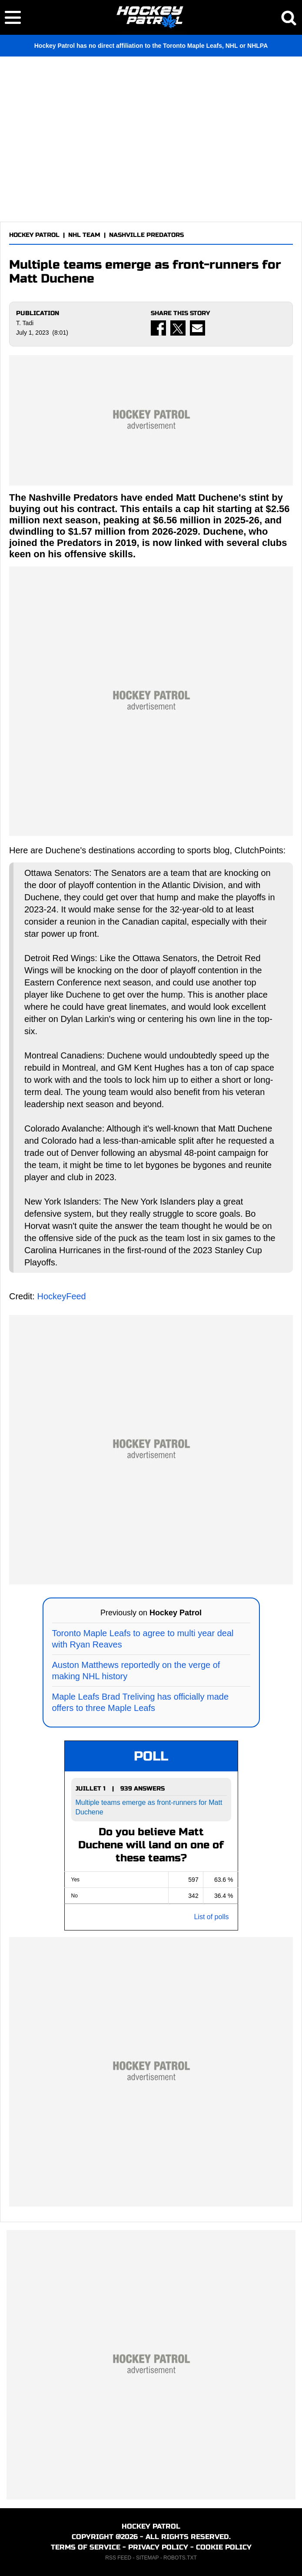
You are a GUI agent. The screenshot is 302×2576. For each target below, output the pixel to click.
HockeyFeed (61, 1296)
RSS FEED (118, 2558)
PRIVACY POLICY (158, 2547)
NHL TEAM (84, 235)
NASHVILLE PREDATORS (146, 235)
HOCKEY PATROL (34, 235)
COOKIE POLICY (224, 2547)
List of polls (211, 1916)
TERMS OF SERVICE (85, 2547)
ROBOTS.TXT (180, 2558)
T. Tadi (24, 323)
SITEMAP (147, 2558)
